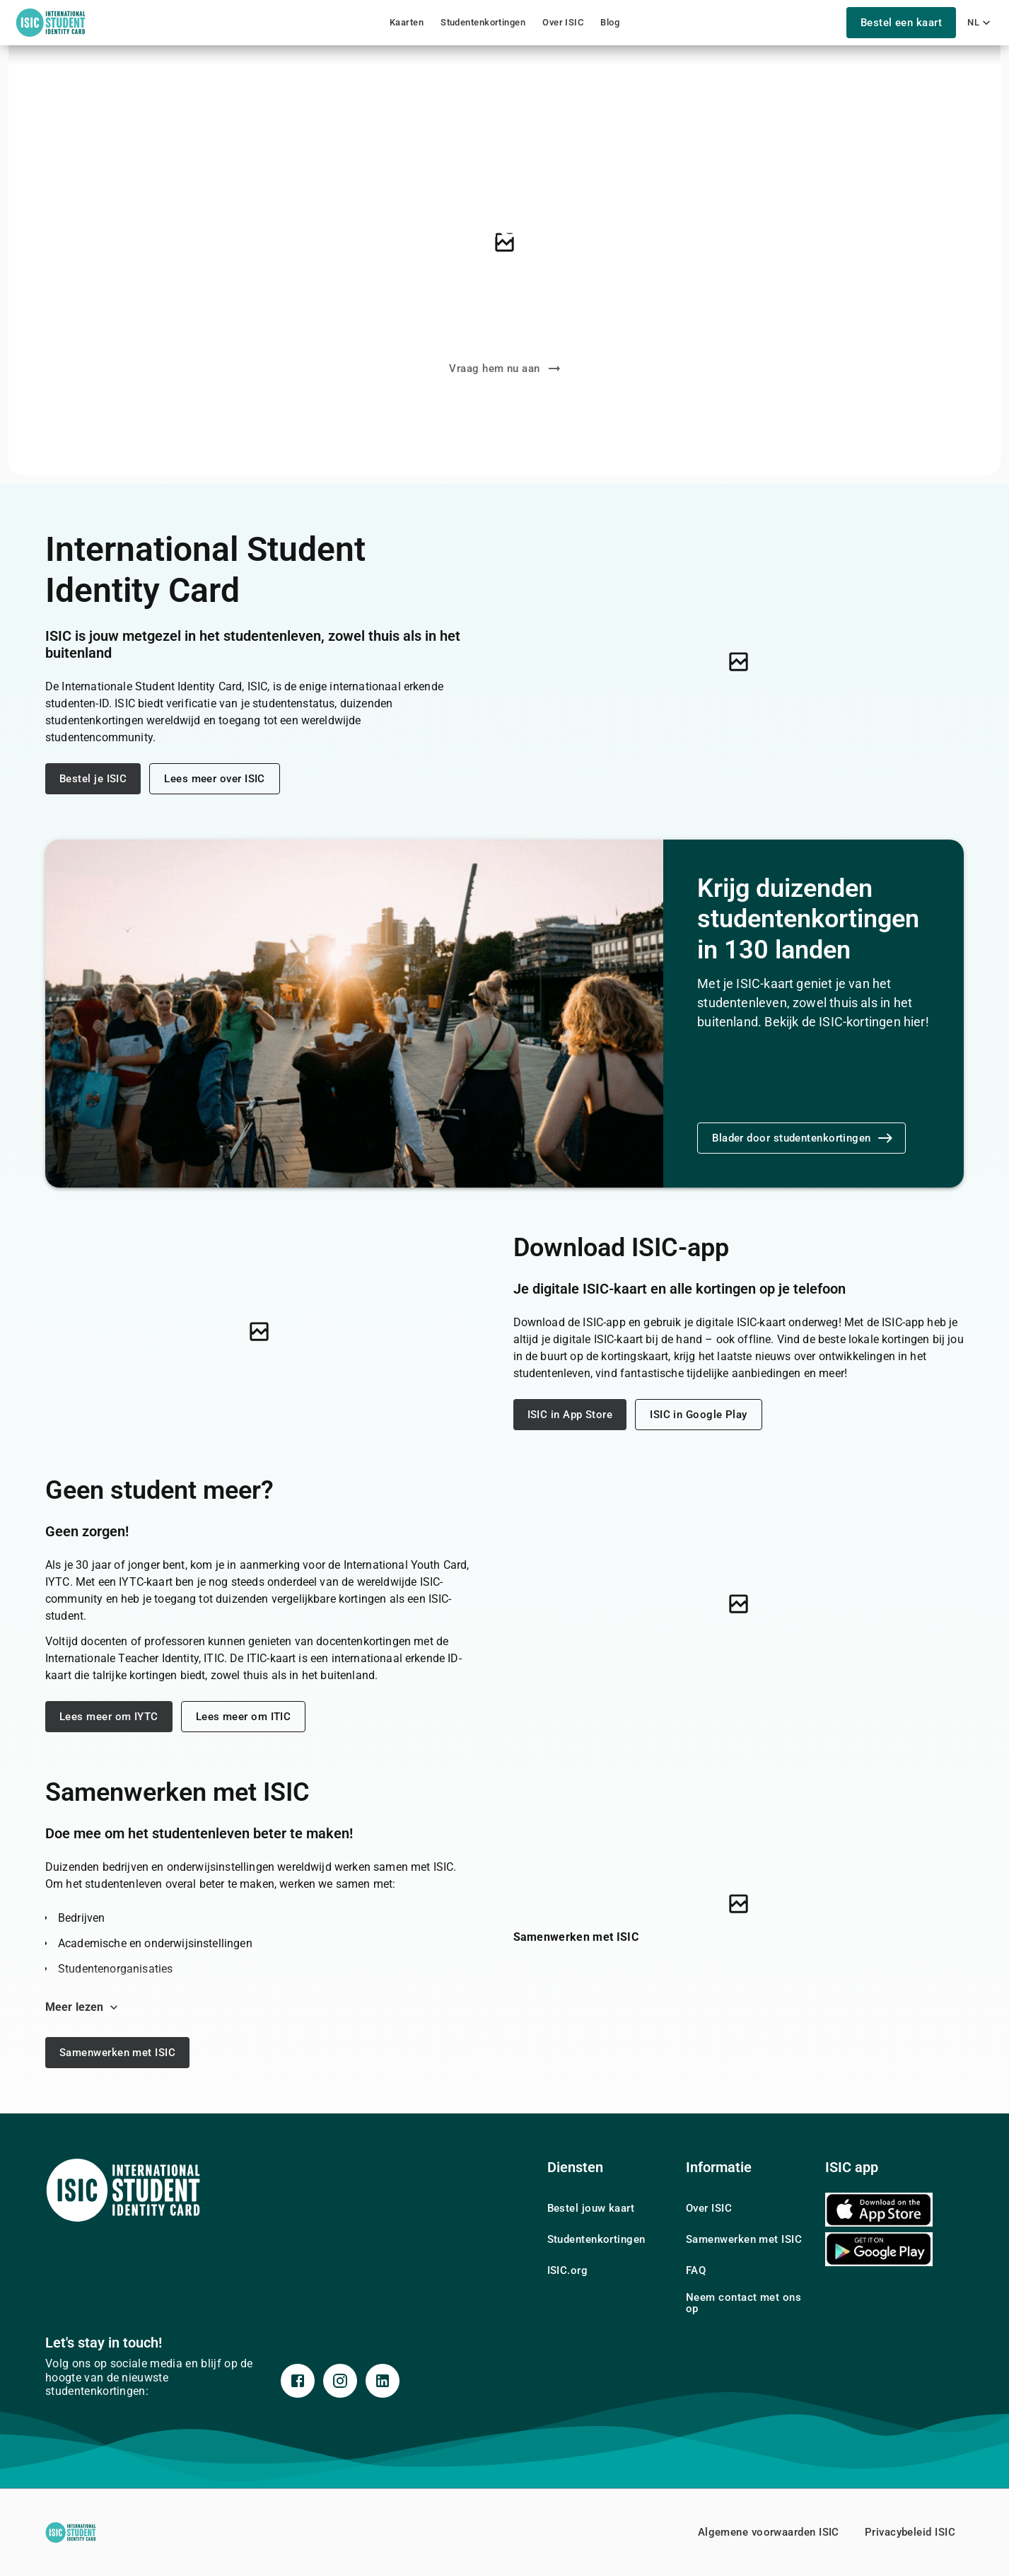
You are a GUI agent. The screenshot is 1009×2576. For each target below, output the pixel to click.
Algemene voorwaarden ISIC (768, 2532)
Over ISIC (562, 22)
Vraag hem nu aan (505, 368)
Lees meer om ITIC (243, 1716)
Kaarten (407, 22)
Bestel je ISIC (93, 778)
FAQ (696, 2270)
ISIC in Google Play (698, 1414)
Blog (609, 22)
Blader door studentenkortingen (803, 1138)
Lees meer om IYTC (108, 1716)
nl (979, 23)
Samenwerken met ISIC (117, 2052)
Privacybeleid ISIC (910, 2532)
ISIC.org (567, 2270)
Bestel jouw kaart (591, 2208)
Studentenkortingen (483, 22)
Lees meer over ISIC (214, 778)
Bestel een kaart (899, 22)
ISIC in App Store (570, 1414)
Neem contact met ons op (743, 2303)
